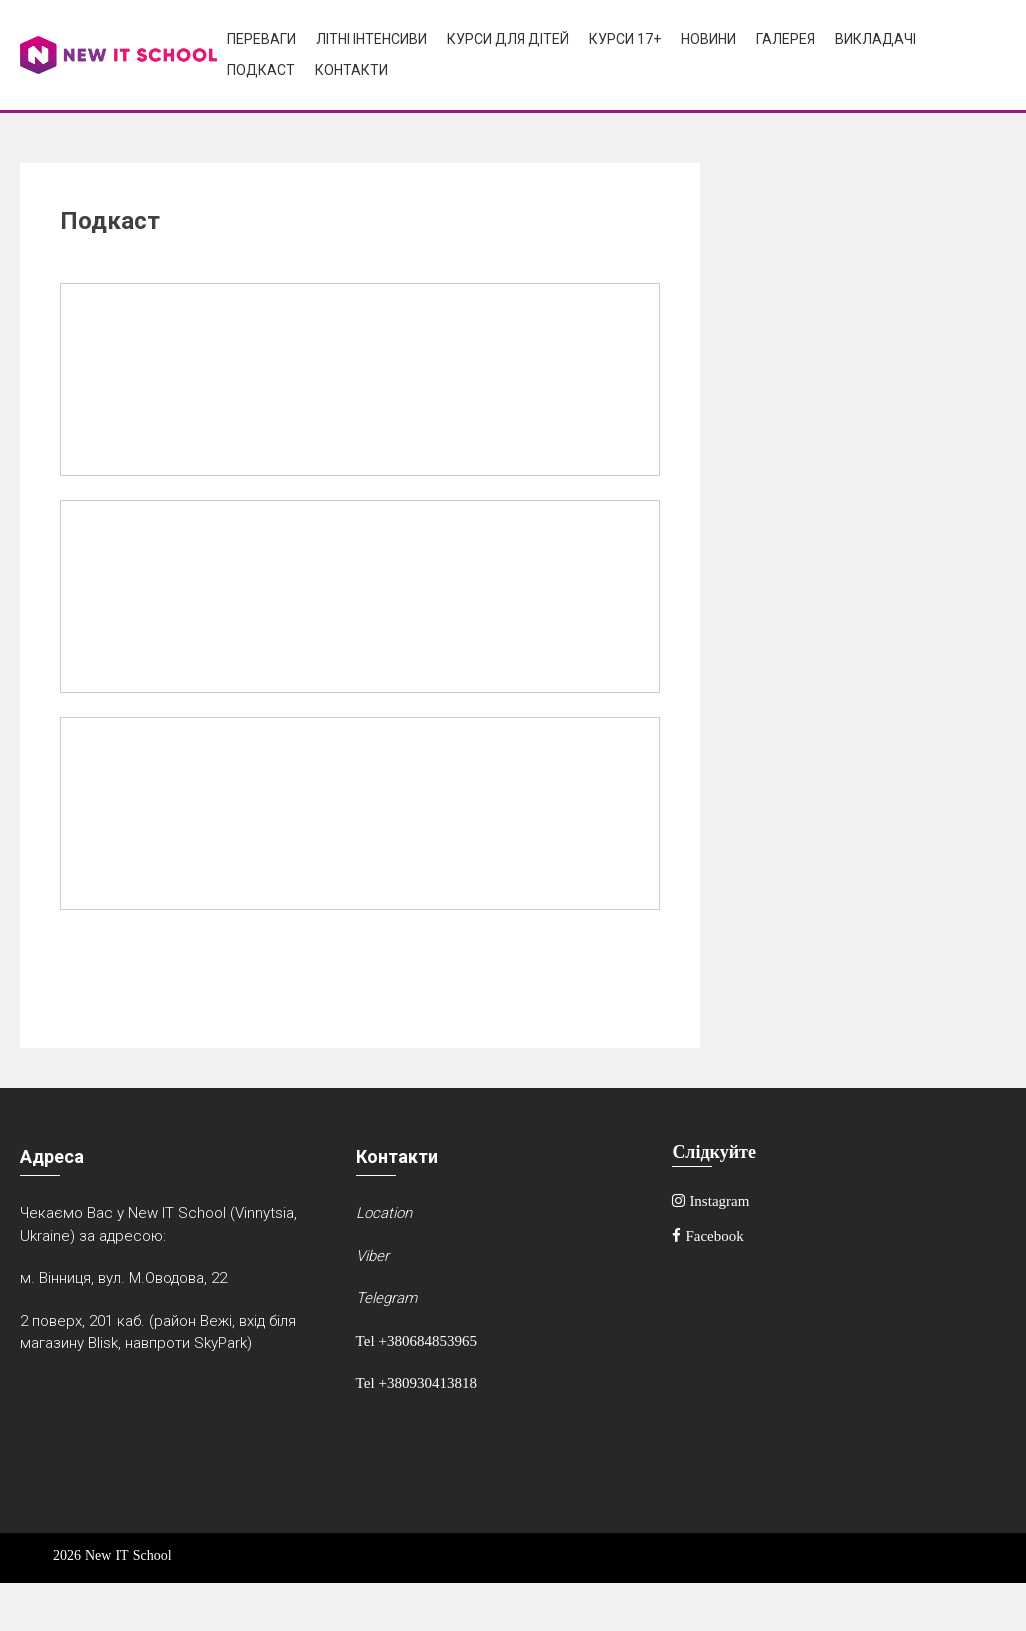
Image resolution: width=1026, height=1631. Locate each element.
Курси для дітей (508, 39)
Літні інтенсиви (371, 39)
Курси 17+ (625, 39)
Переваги (261, 39)
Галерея (785, 39)
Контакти (351, 70)
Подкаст (261, 70)
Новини (708, 39)
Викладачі (875, 39)
